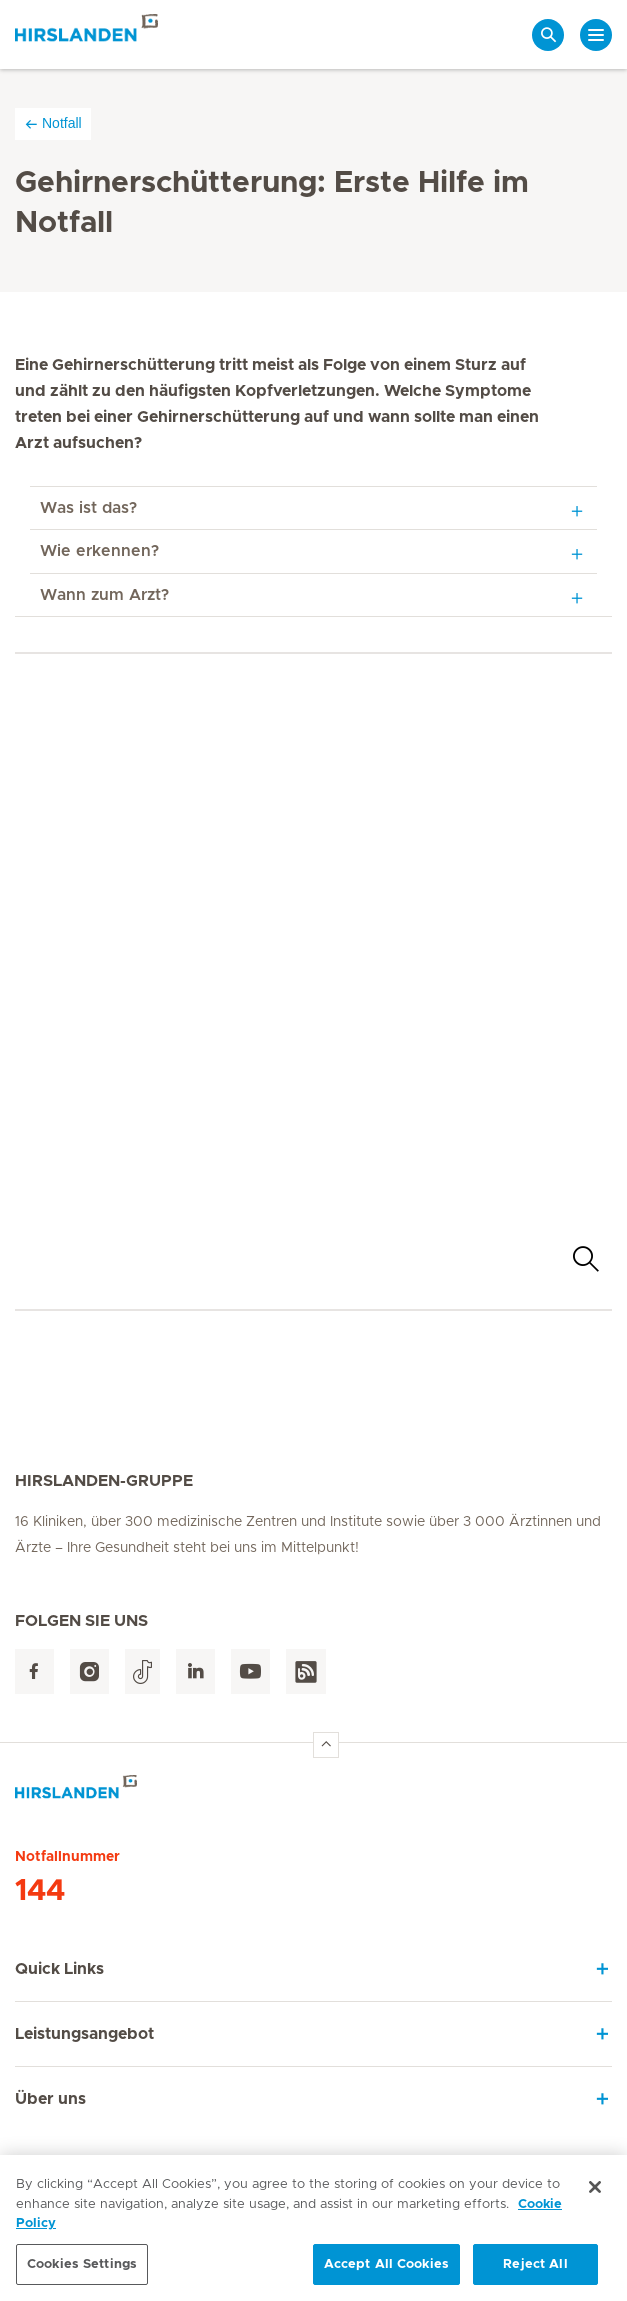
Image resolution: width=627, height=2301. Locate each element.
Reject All (535, 2270)
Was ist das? (88, 508)
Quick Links (59, 1969)
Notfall (53, 123)
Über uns (50, 2099)
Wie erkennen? (99, 551)
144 (40, 1891)
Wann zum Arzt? (104, 595)
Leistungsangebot (84, 2034)
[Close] (595, 2193)
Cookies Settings (82, 2270)
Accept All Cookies (386, 2270)
